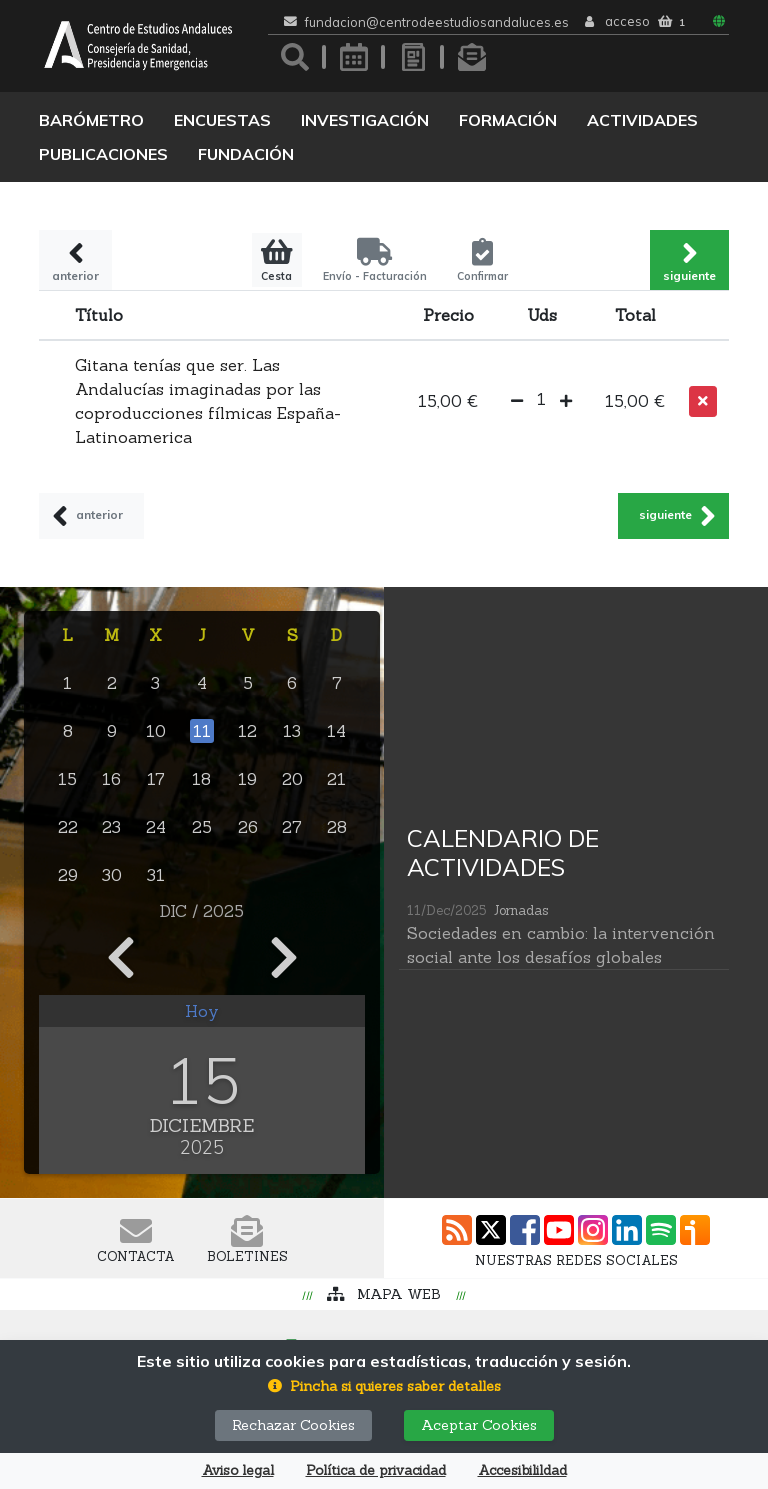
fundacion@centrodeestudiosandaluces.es (437, 22)
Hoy (202, 1011)
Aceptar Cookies (479, 1425)
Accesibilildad (522, 1470)
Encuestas (222, 120)
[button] (517, 401)
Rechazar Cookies (293, 1425)
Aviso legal (238, 1470)
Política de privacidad (376, 1470)
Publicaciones (103, 154)
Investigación (365, 120)
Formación (508, 120)
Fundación (246, 154)
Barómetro (91, 120)
